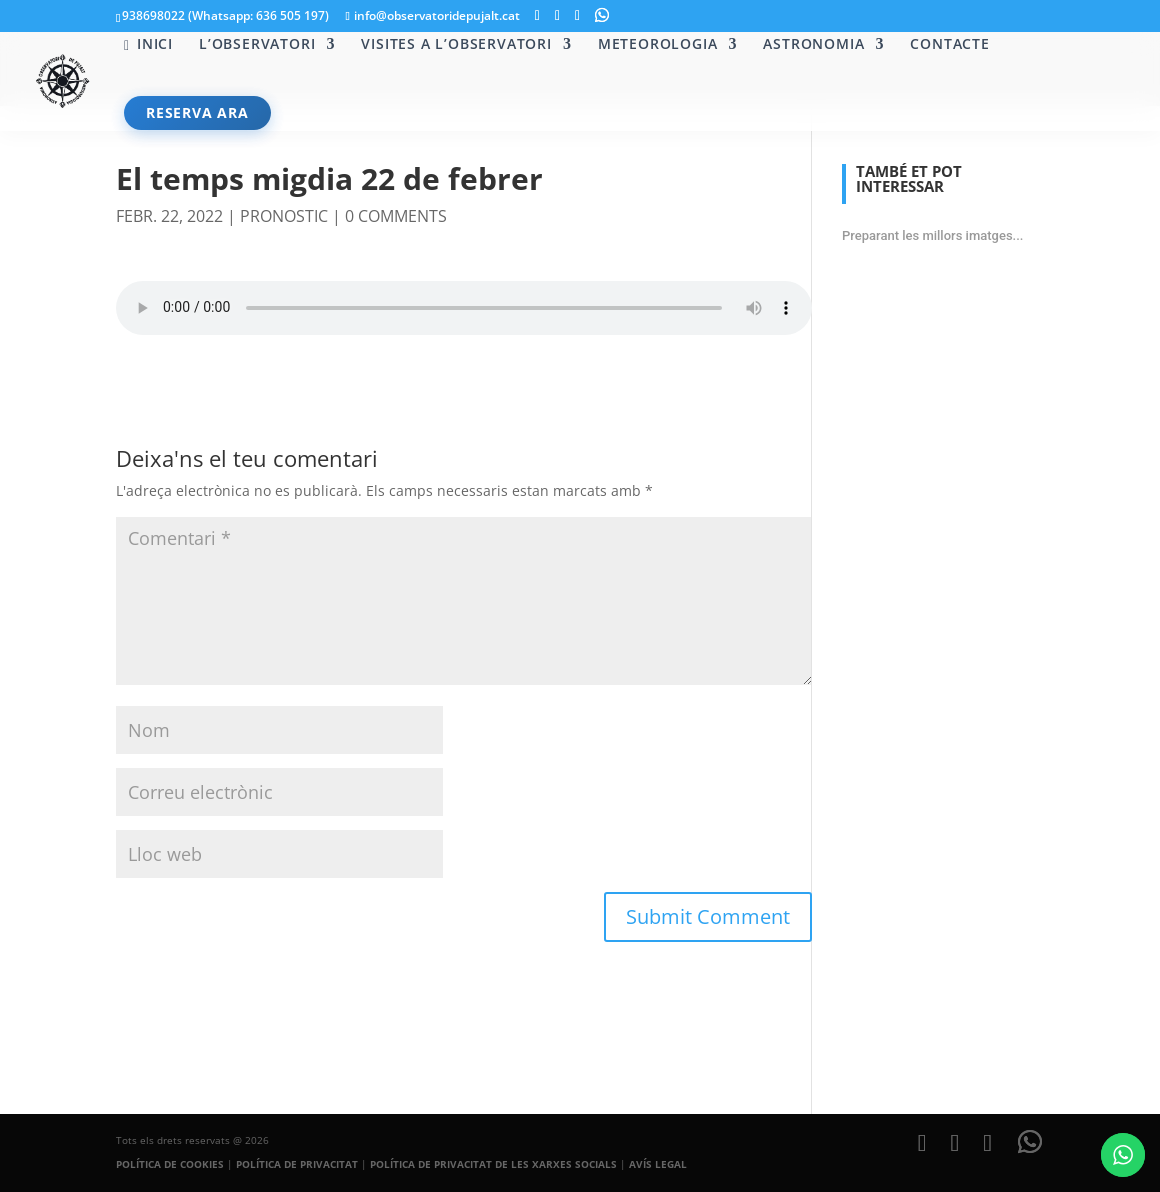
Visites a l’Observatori (456, 45)
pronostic (284, 216)
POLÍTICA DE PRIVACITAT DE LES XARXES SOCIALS (493, 1164)
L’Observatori (257, 45)
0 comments (396, 216)
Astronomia (813, 45)
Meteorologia (658, 45)
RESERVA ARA (197, 112)
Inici (148, 45)
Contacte (949, 45)
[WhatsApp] (602, 15)
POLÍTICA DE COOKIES (170, 1164)
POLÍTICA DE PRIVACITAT (297, 1164)
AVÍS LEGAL (658, 1164)
